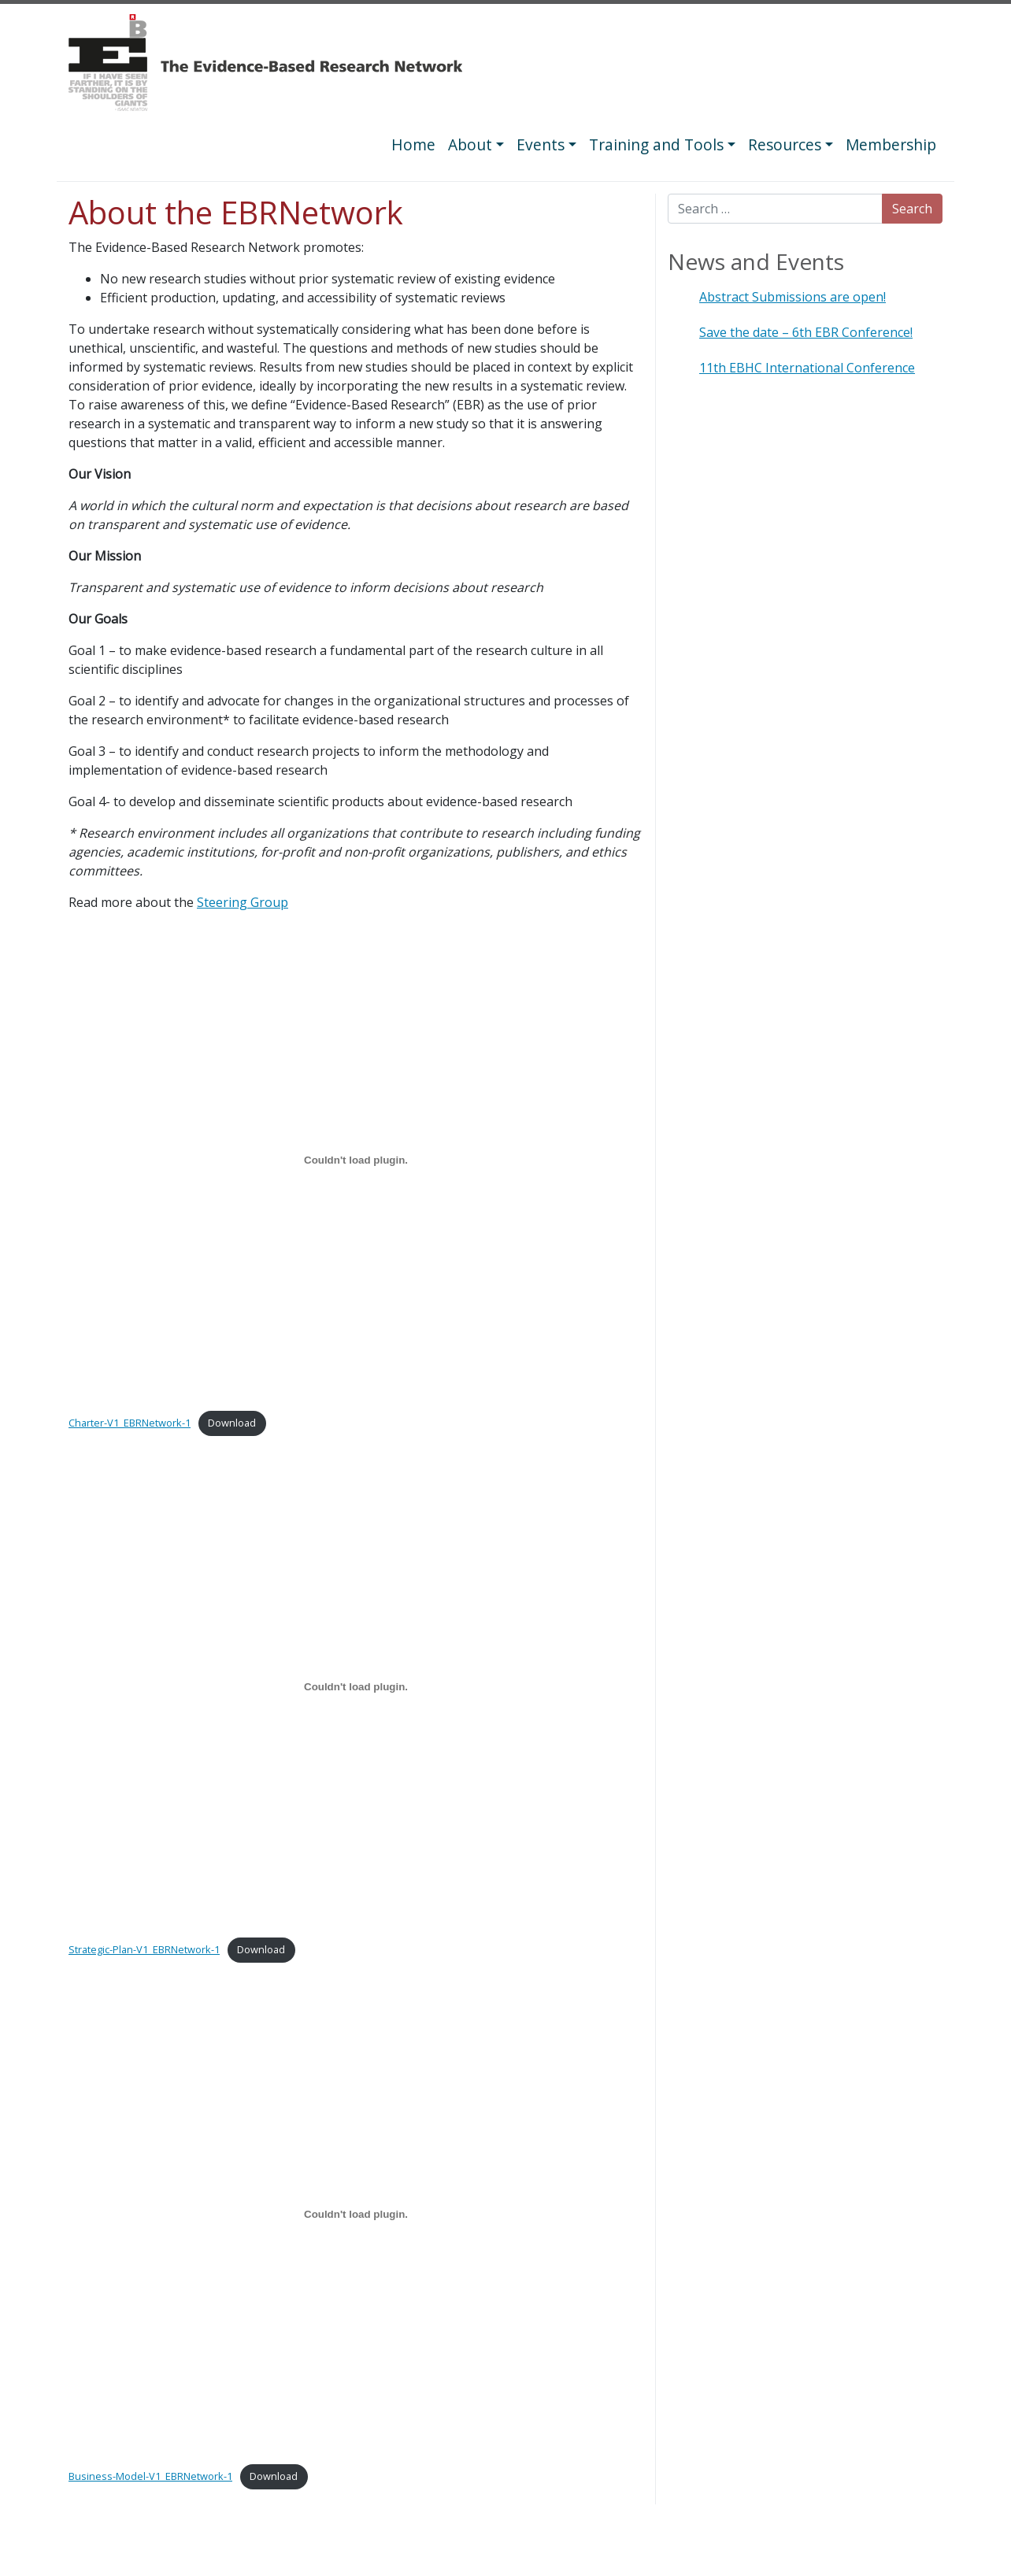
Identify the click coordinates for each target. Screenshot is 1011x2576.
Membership (891, 144)
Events (541, 144)
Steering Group (242, 902)
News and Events (756, 261)
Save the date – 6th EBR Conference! (806, 332)
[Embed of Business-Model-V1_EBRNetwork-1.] (356, 2214)
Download (232, 1423)
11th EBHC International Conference (807, 367)
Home (413, 144)
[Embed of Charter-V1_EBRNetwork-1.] (356, 1160)
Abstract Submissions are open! (792, 296)
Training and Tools (656, 144)
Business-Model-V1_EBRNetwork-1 (150, 2476)
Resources (784, 144)
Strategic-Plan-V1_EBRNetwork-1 (144, 1949)
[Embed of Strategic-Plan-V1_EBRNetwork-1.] (356, 1687)
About (470, 144)
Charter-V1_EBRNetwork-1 (130, 1423)
